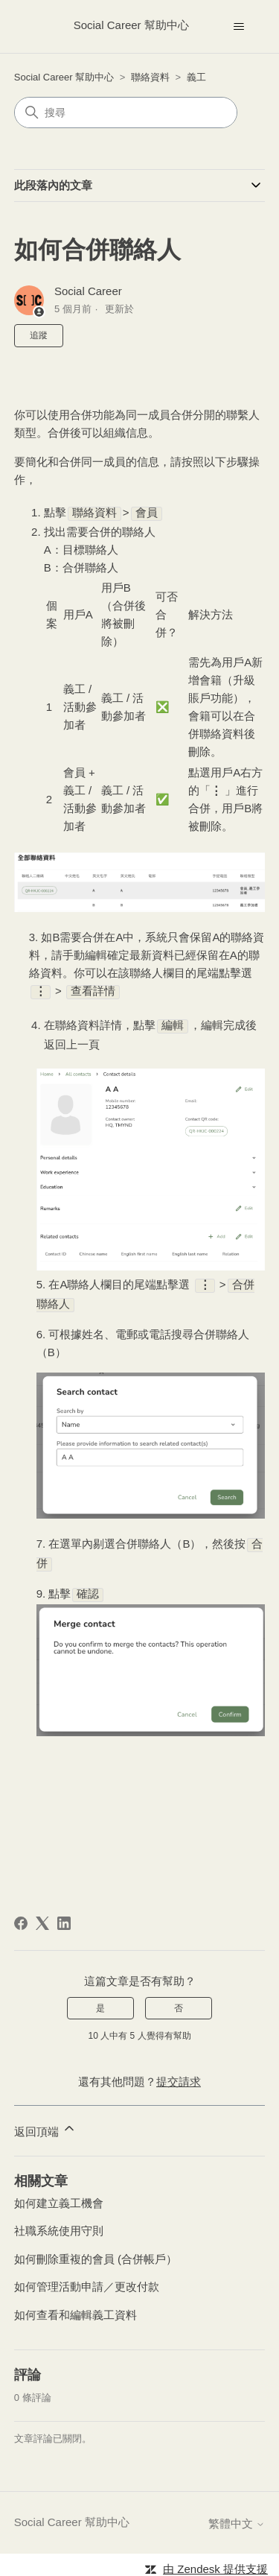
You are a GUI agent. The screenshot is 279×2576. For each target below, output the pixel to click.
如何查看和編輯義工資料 (75, 2309)
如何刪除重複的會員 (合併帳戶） (95, 2253)
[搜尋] (126, 112)
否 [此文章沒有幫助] (178, 2002)
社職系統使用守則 (58, 2224)
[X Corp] (42, 1917)
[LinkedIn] (64, 1917)
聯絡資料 (150, 77)
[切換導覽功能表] (238, 27)
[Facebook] (21, 1917)
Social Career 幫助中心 (64, 77)
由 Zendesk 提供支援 (215, 2563)
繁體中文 (236, 2517)
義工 (196, 77)
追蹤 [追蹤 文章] (39, 335)
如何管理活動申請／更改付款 (86, 2280)
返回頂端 (45, 2123)
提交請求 (178, 2075)
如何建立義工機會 (58, 2197)
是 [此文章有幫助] (100, 2002)
